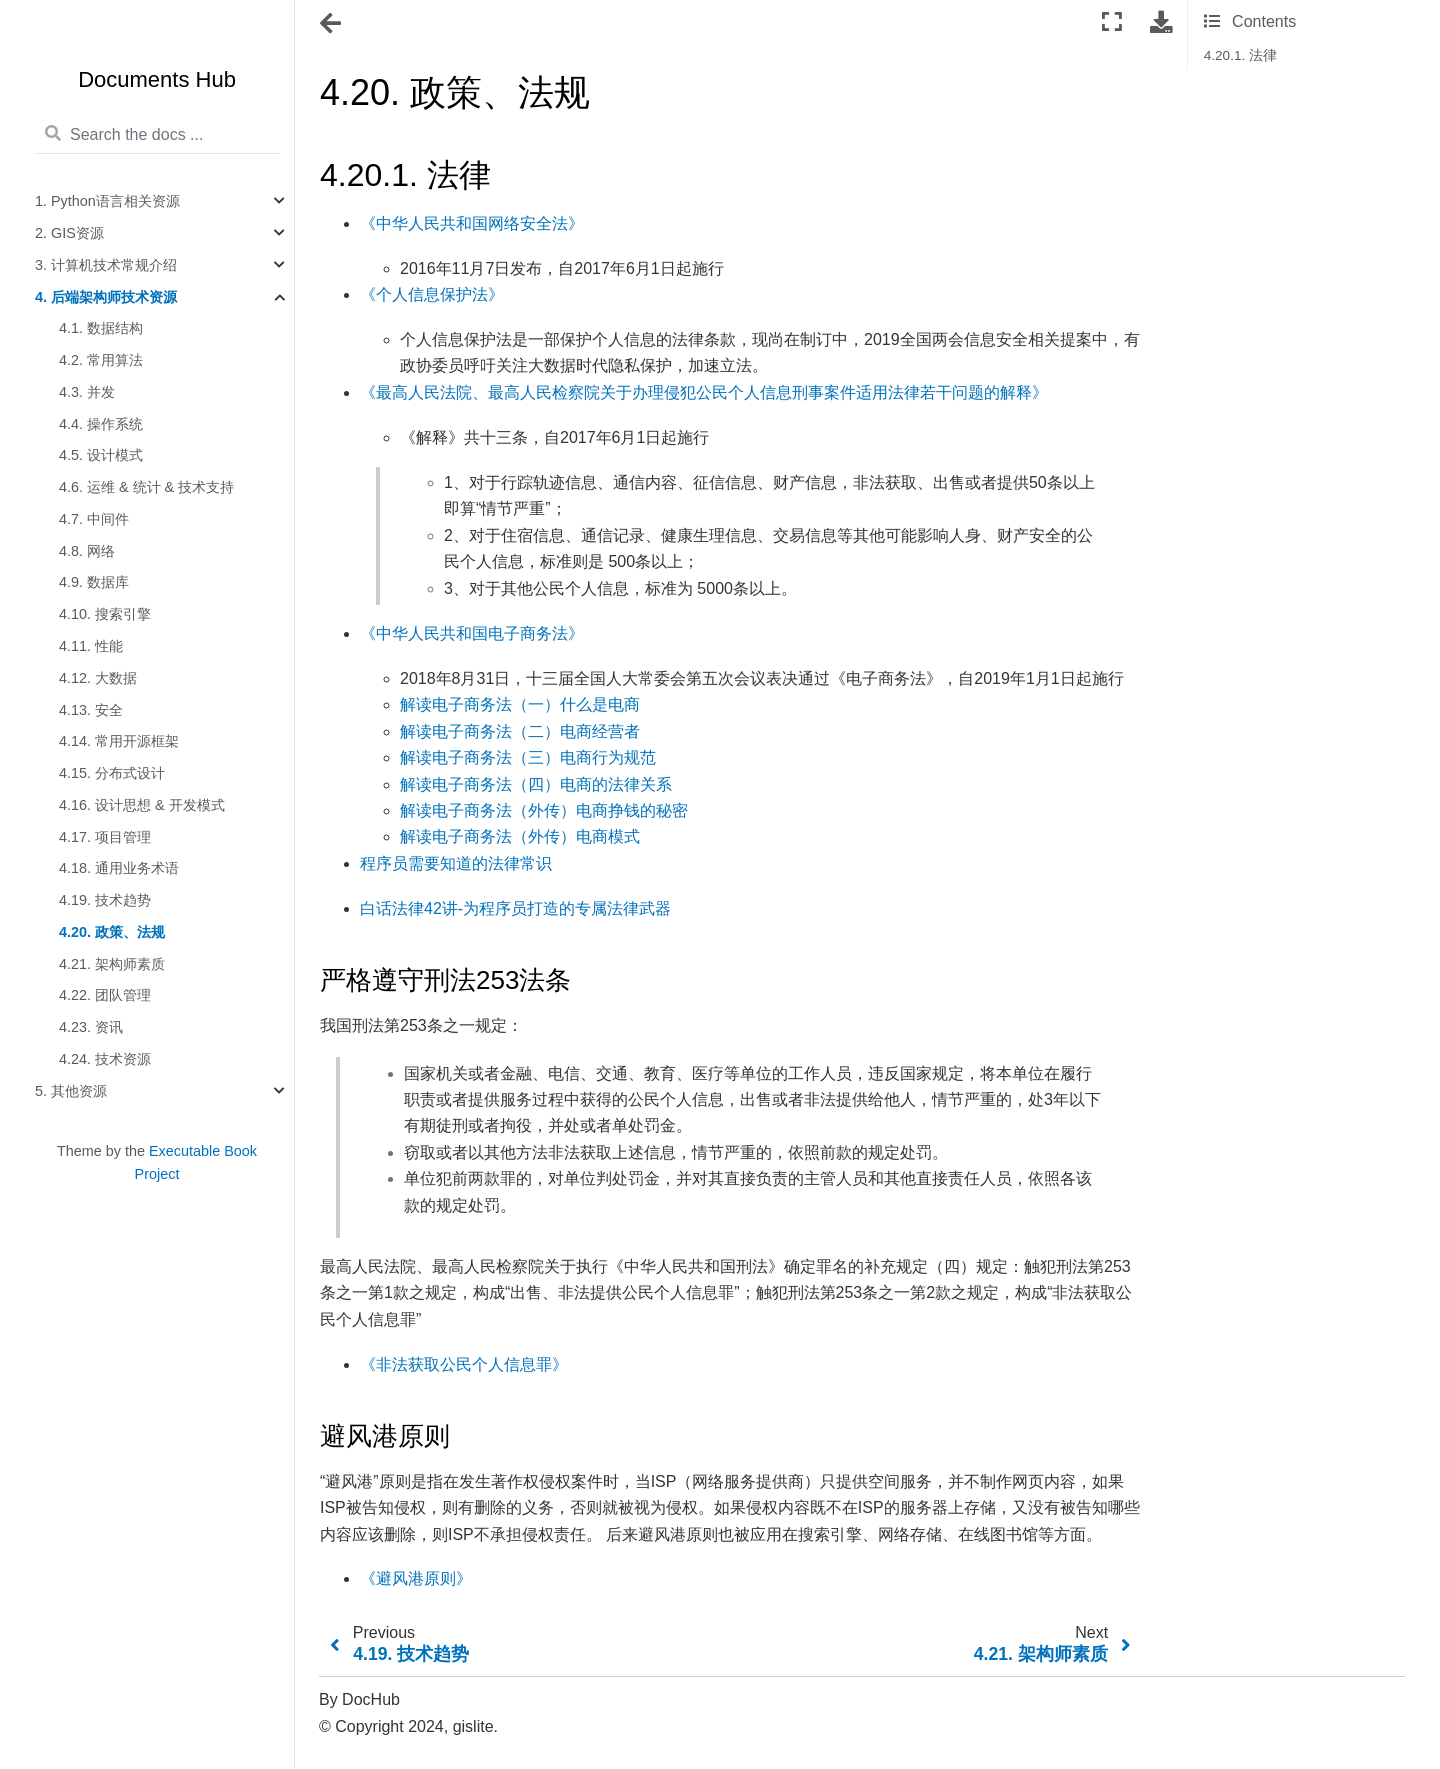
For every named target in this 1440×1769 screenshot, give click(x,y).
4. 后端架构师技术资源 (106, 297)
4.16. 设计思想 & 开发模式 (142, 805)
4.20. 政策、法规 (112, 932)
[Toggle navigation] (332, 24)
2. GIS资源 (69, 233)
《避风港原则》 (416, 1578)
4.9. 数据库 (94, 582)
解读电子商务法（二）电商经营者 (520, 731)
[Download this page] (1161, 22)
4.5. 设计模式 (101, 455)
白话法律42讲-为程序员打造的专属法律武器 (515, 908)
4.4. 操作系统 (101, 424)
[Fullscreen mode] (1112, 22)
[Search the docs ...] (157, 135)
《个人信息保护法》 (432, 294)
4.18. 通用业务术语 (119, 868)
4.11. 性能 (91, 646)
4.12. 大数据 (98, 678)
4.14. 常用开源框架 (119, 741)
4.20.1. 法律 (1240, 55)
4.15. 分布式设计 (112, 773)
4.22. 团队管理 (105, 995)
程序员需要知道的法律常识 (456, 863)
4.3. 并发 (87, 392)
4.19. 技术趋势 (105, 900)
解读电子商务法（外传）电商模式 (520, 836)
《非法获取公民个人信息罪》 (464, 1364)
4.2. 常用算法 (101, 360)
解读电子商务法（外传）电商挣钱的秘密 (544, 810)
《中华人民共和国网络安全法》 (472, 223)
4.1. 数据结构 (101, 328)
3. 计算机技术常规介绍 (106, 265)
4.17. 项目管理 (105, 837)
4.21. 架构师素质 (112, 964)
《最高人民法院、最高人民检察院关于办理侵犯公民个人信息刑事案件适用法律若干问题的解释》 (704, 392)
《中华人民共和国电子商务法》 (472, 633)
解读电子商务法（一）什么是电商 (520, 704)
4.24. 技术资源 (105, 1059)
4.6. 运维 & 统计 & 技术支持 (146, 487)
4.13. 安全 (91, 710)
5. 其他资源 (71, 1091)
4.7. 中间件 (94, 519)
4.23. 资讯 (91, 1027)
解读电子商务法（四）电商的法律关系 (536, 784)
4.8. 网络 (87, 551)
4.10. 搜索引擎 (105, 614)
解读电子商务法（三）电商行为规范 (528, 757)
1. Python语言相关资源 (107, 201)
